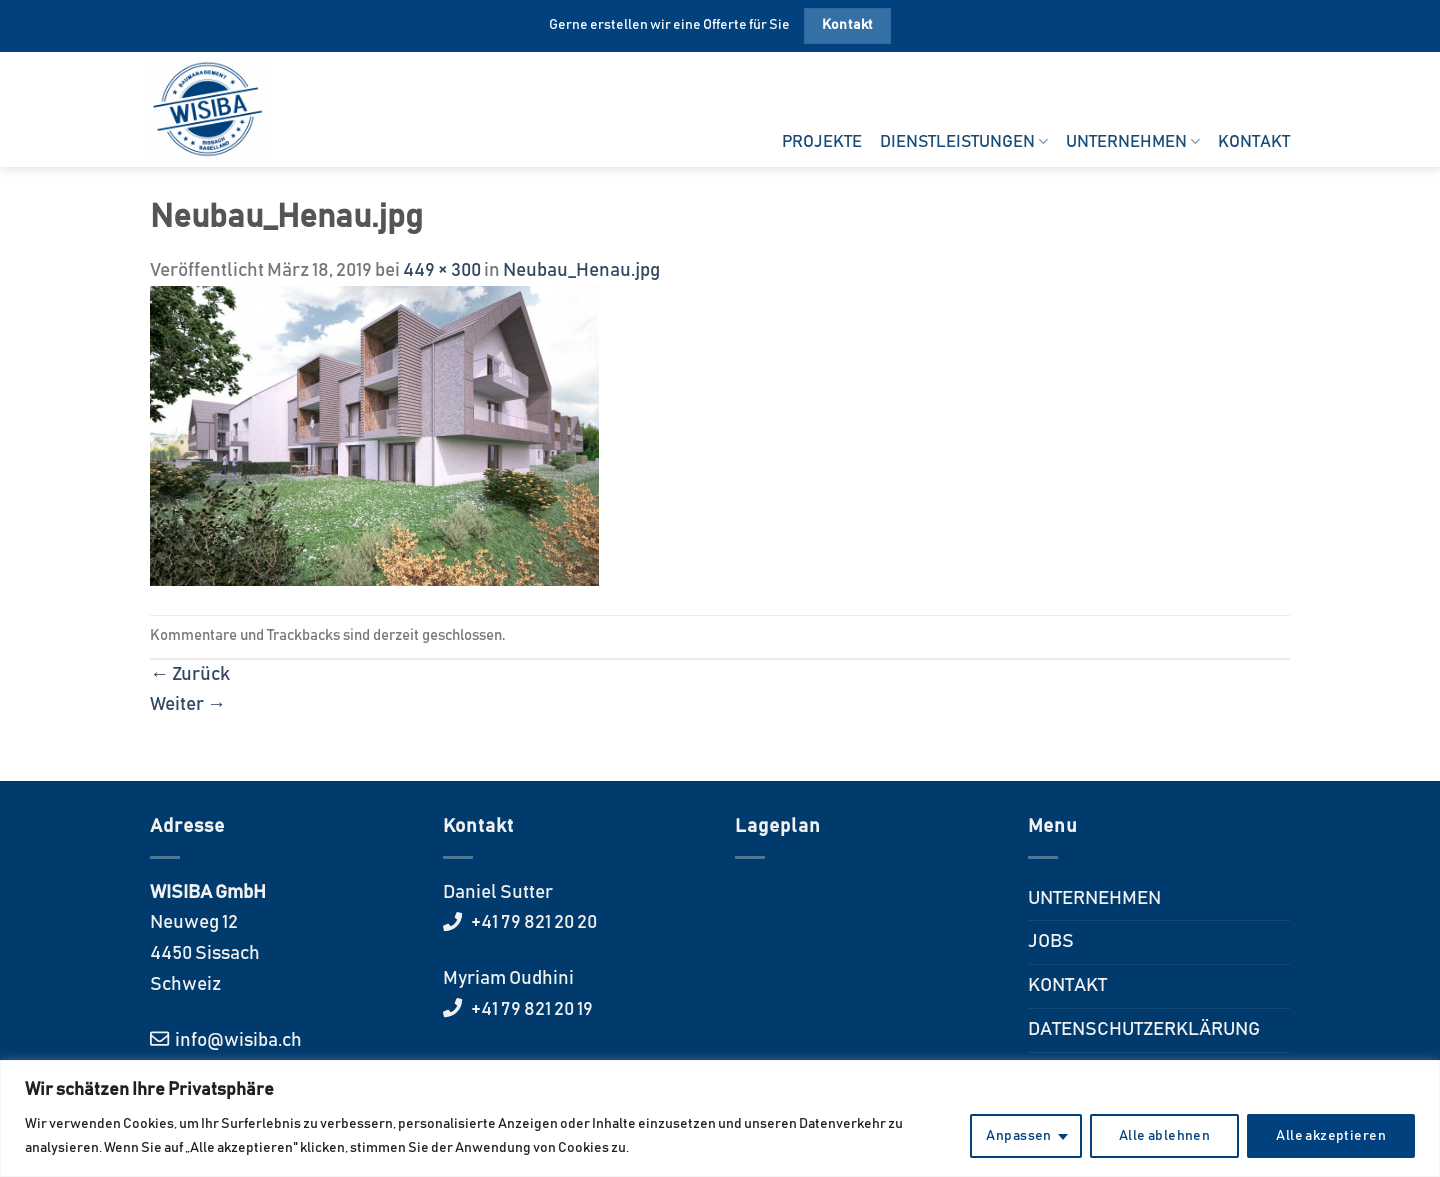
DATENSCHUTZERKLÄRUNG (1144, 1029)
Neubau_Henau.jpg (581, 270)
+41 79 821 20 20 (532, 922)
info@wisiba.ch (237, 1040)
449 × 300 (442, 270)
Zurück (190, 674)
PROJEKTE (822, 142)
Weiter (188, 704)
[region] (720, 1118)
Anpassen (1018, 1136)
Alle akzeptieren (1331, 1136)
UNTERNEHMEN (1133, 141)
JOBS (1051, 941)
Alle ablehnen (1164, 1136)
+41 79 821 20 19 (530, 1009)
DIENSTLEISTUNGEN (964, 141)
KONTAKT (1254, 142)
